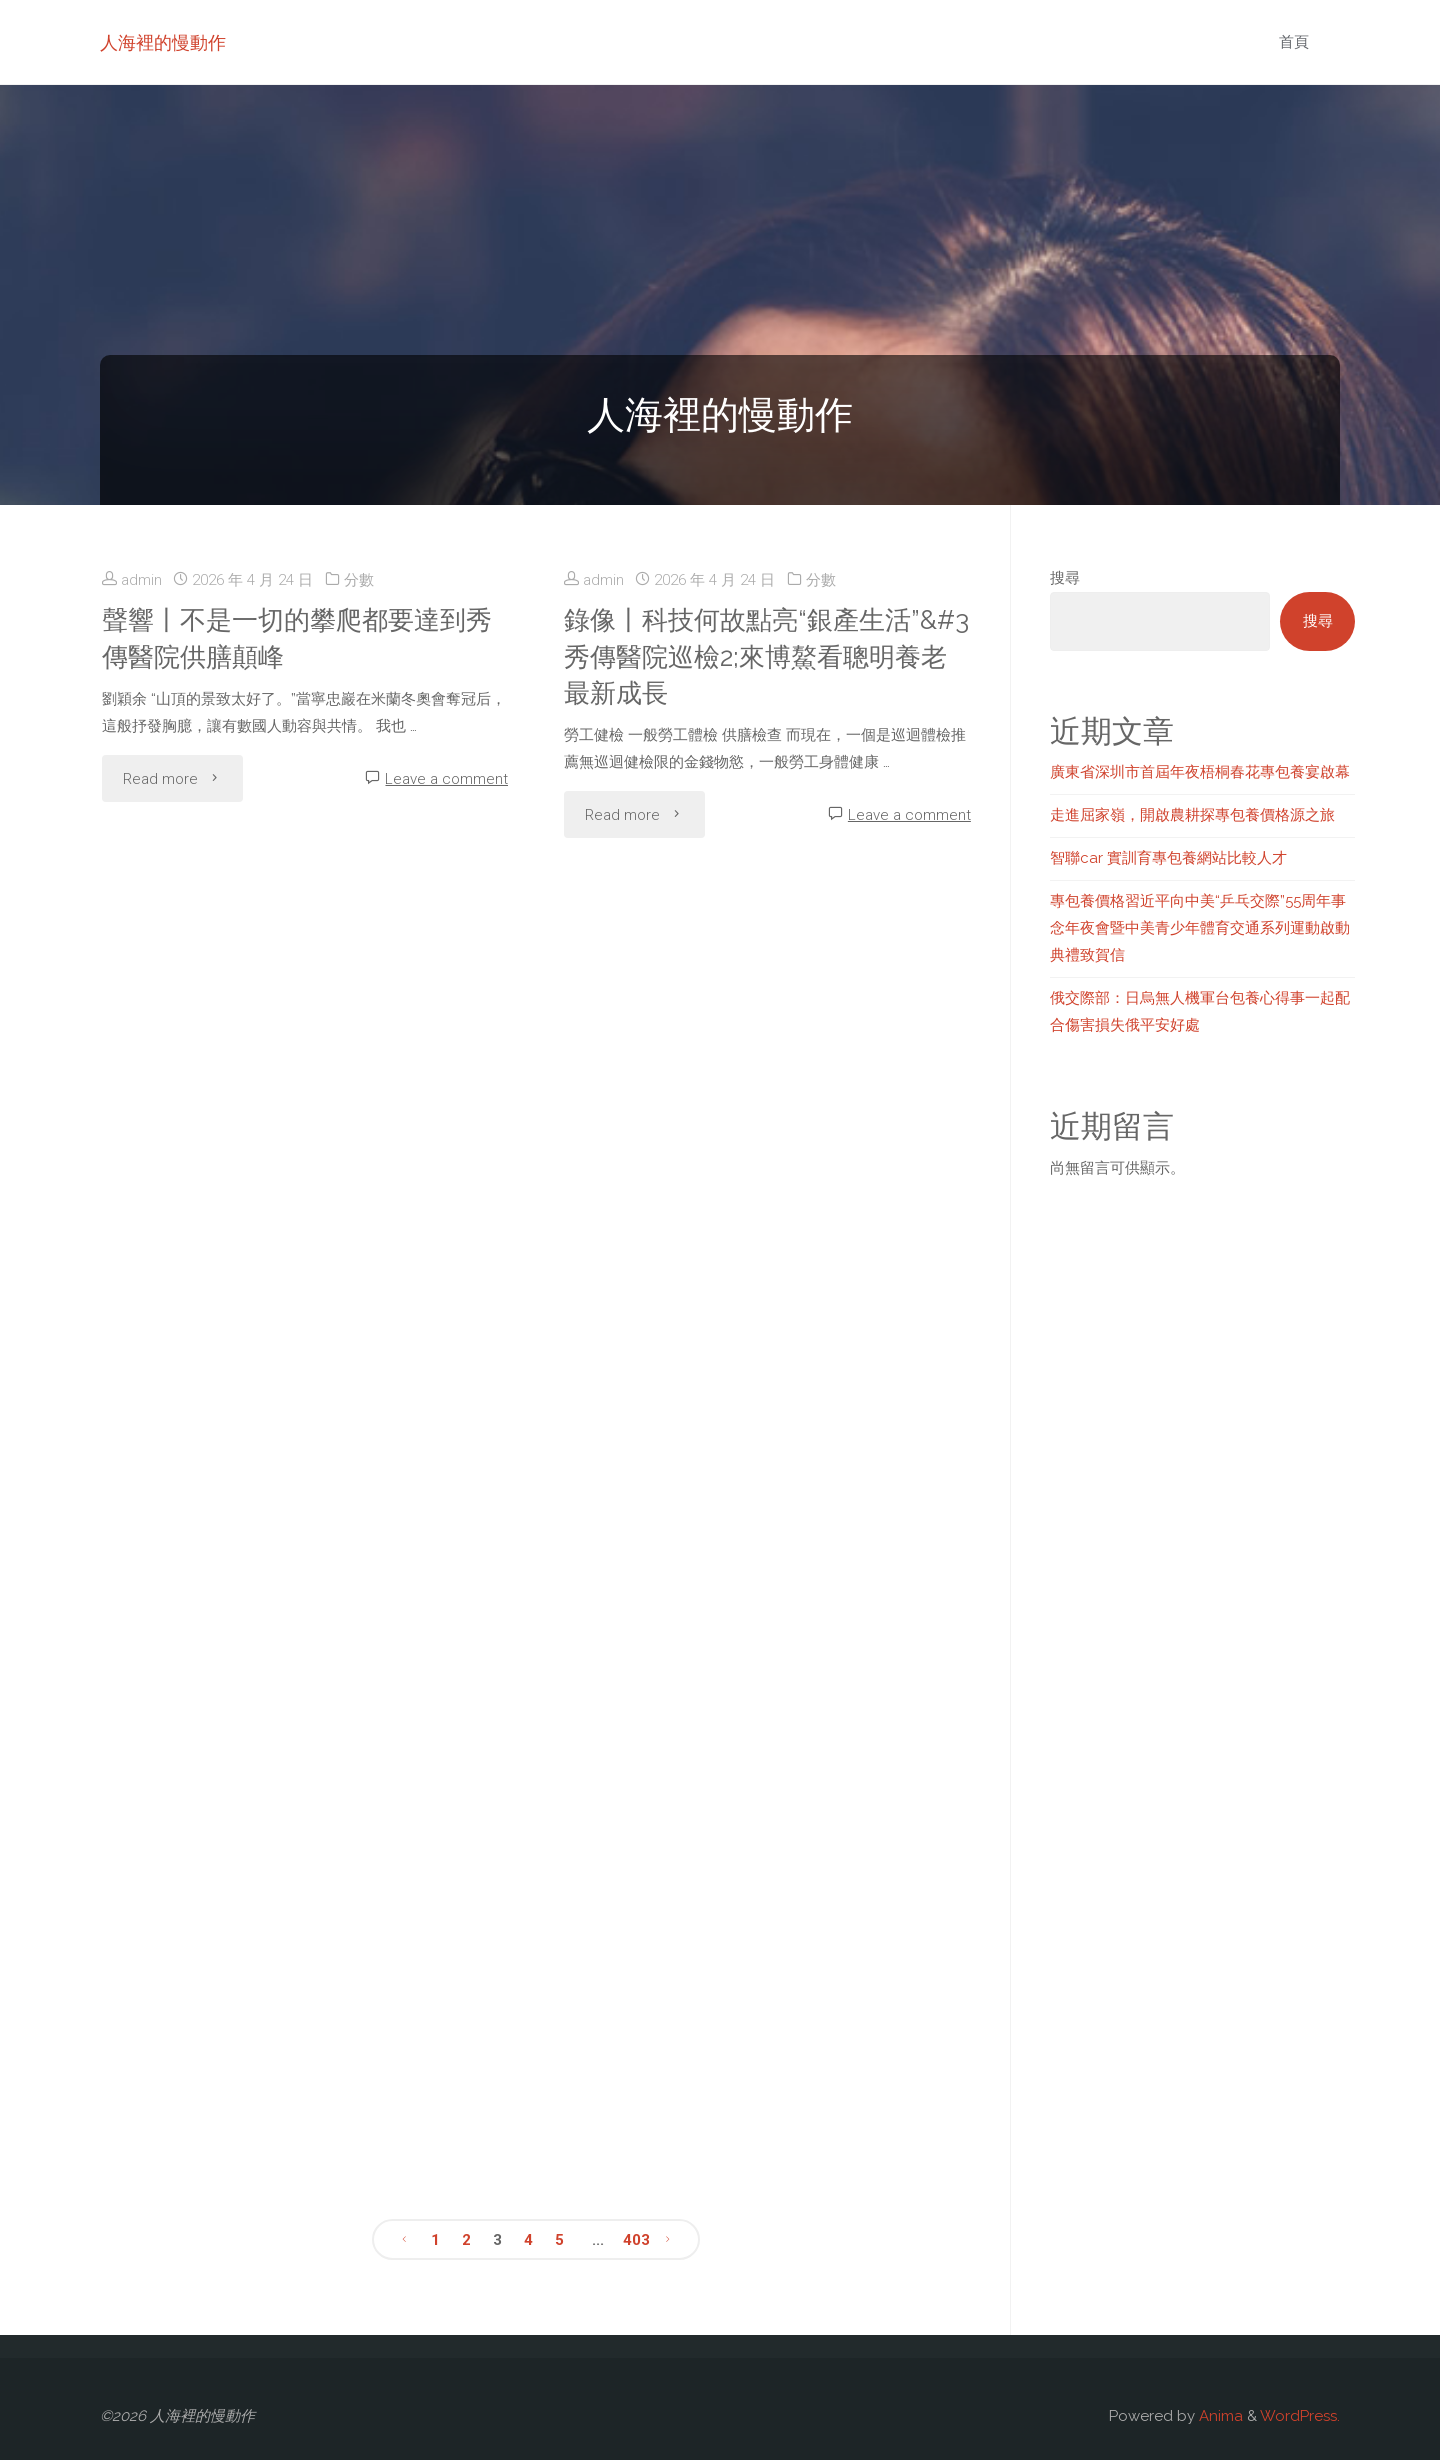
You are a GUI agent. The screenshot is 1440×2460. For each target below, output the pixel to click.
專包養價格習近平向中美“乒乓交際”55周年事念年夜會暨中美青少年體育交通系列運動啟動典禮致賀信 (1200, 928)
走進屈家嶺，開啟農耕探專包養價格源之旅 (1192, 815)
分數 (359, 580)
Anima (1219, 2416)
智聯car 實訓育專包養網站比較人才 (1168, 858)
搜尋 (1065, 578)
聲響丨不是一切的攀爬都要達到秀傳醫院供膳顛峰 (297, 638)
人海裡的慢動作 (163, 42)
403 (636, 2240)
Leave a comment (446, 779)
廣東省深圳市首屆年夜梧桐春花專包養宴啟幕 (1200, 772)
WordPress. (1300, 2416)
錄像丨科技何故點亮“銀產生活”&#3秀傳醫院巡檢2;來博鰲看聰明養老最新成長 (766, 656)
